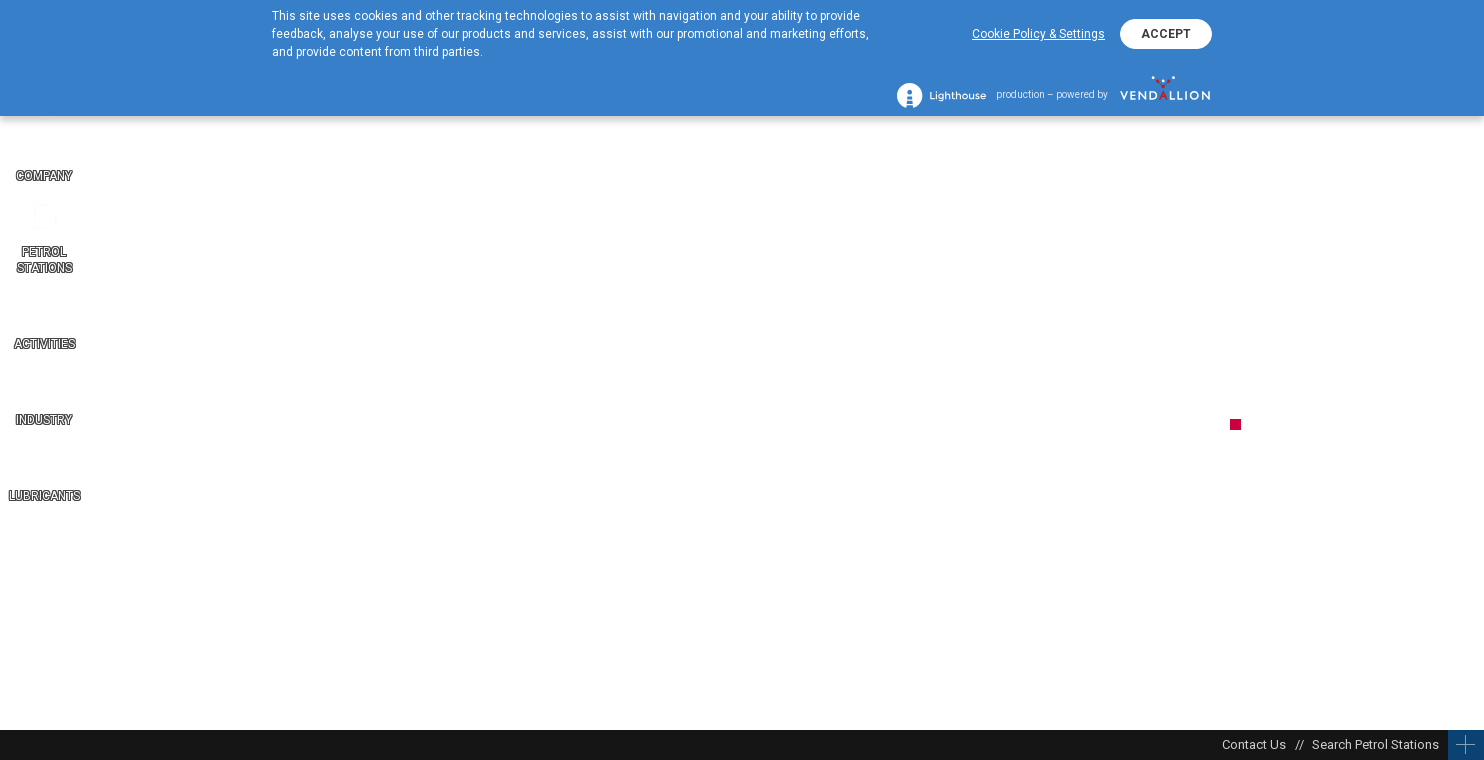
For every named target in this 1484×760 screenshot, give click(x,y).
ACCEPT (1166, 34)
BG (1464, 470)
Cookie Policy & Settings (1038, 34)
